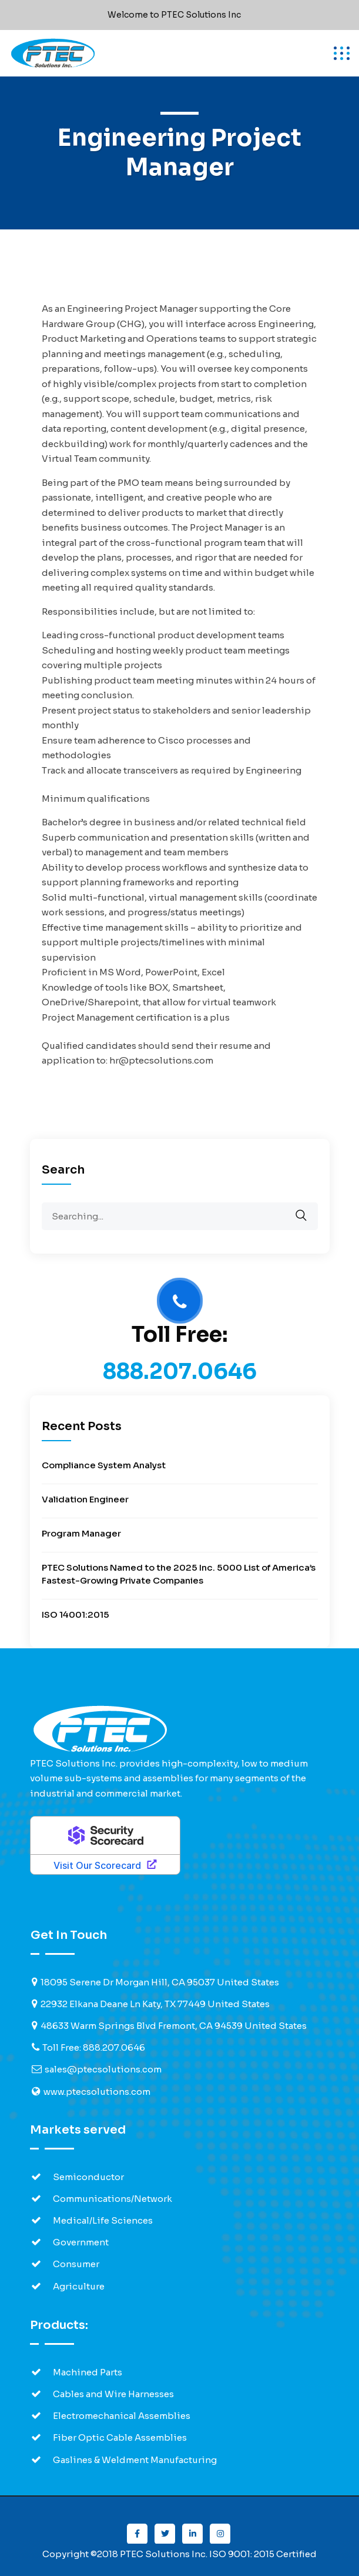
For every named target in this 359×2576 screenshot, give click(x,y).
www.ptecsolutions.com (96, 2091)
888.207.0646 (180, 1371)
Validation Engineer (85, 1499)
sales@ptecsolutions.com (103, 2069)
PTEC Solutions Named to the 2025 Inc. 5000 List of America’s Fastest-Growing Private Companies (179, 1574)
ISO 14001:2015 (75, 1614)
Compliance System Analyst (104, 1465)
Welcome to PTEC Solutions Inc (174, 14)
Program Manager (81, 1533)
